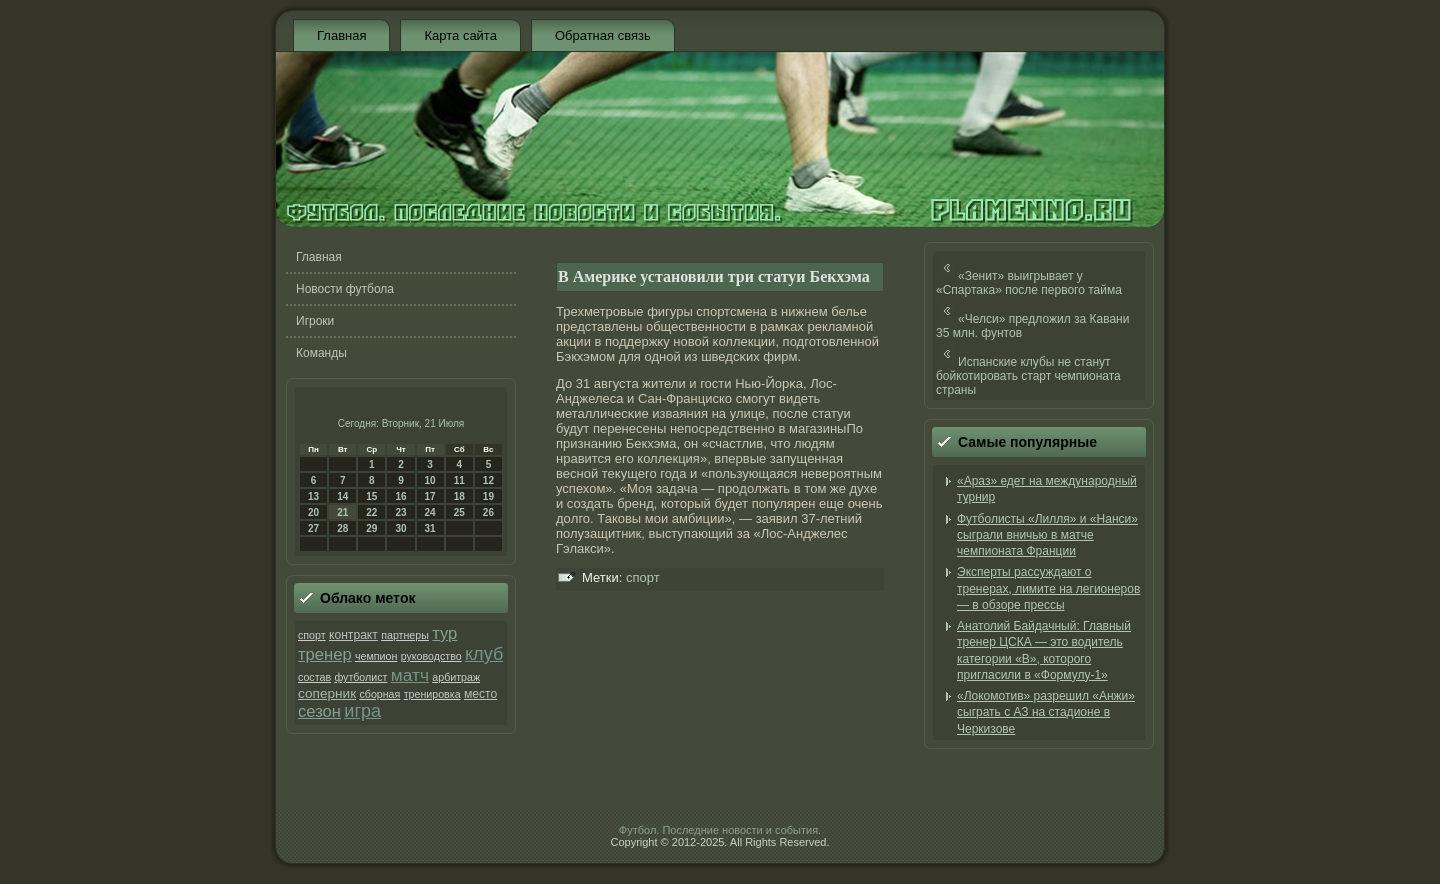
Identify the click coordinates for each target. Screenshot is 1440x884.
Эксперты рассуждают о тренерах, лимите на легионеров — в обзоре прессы (1048, 588)
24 (430, 512)
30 (400, 528)
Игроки (315, 321)
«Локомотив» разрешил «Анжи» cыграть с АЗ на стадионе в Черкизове (1046, 712)
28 (342, 528)
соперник (327, 693)
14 (342, 496)
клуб (484, 654)
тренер (325, 654)
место (480, 694)
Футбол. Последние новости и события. (720, 830)
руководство (431, 656)
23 (400, 512)
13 (313, 496)
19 (488, 496)
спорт (312, 635)
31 (430, 528)
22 (371, 512)
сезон (319, 711)
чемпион (376, 656)
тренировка (432, 694)
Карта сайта (460, 35)
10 (430, 480)
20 (313, 512)
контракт (353, 635)
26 (488, 512)
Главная (341, 35)
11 (459, 480)
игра (362, 711)
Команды (321, 353)
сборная (379, 694)
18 (459, 496)
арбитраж (456, 677)
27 (313, 528)
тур (444, 633)
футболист (360, 677)
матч (410, 675)
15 (371, 496)
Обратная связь (603, 35)
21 (342, 512)
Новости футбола (345, 289)
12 (488, 480)
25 (459, 512)
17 (430, 496)
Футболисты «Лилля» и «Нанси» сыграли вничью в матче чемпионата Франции (1047, 535)
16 (400, 496)
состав (314, 677)
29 (371, 528)
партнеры (405, 635)
